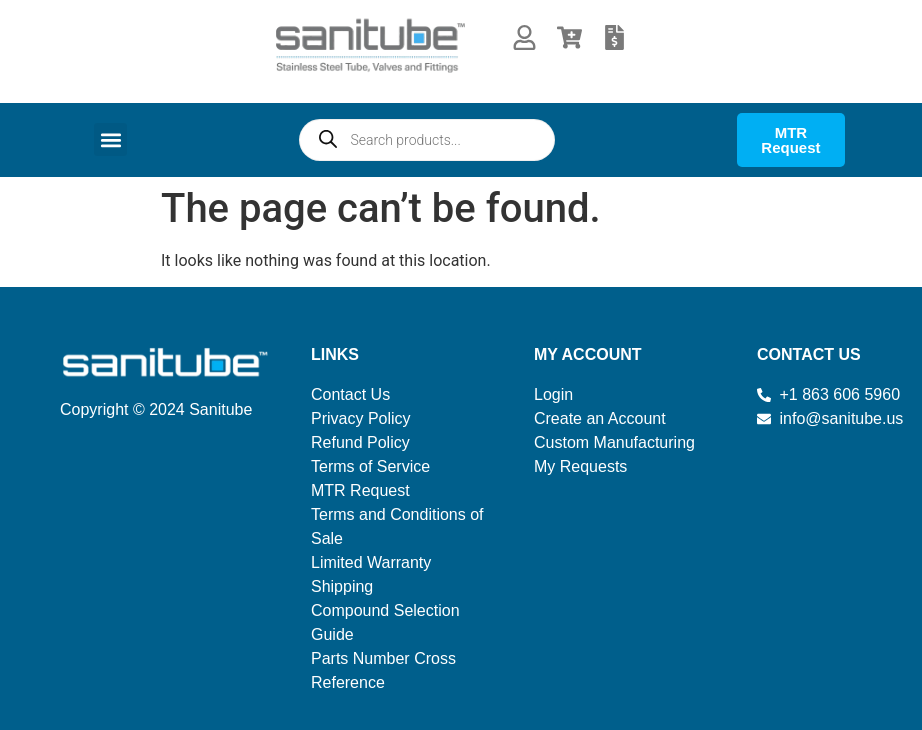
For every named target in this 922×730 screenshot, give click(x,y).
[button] (110, 139)
